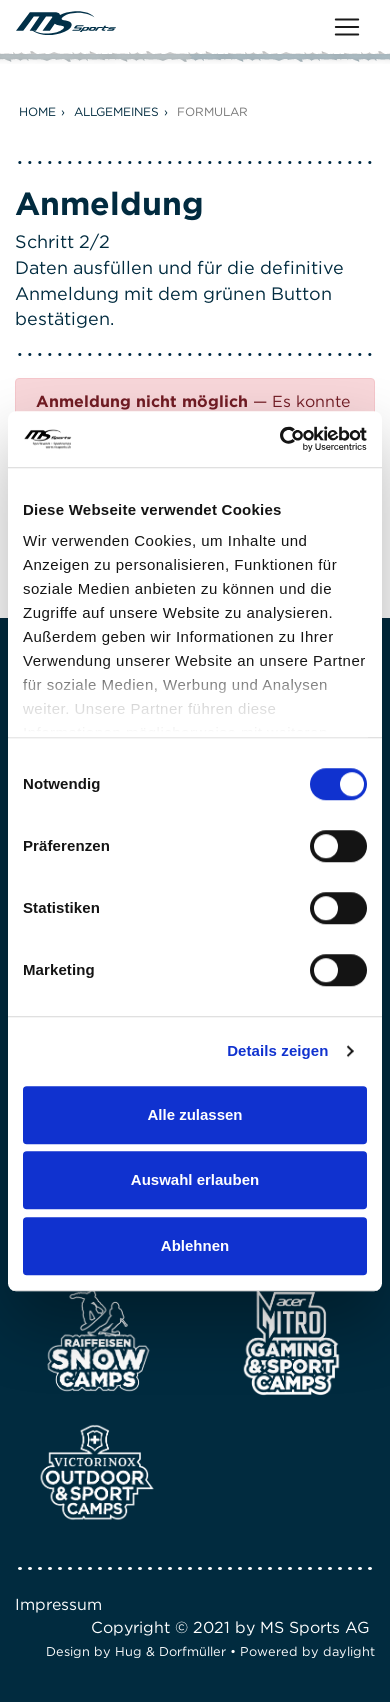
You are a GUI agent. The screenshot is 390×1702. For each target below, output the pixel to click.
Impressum (58, 1604)
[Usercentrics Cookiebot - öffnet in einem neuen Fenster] (280, 439)
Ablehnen (195, 1245)
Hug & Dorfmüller (170, 1651)
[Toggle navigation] (347, 27)
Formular (212, 111)
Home (37, 111)
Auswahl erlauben (195, 1179)
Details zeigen (277, 1050)
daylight (349, 1651)
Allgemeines (116, 111)
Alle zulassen (194, 1114)
